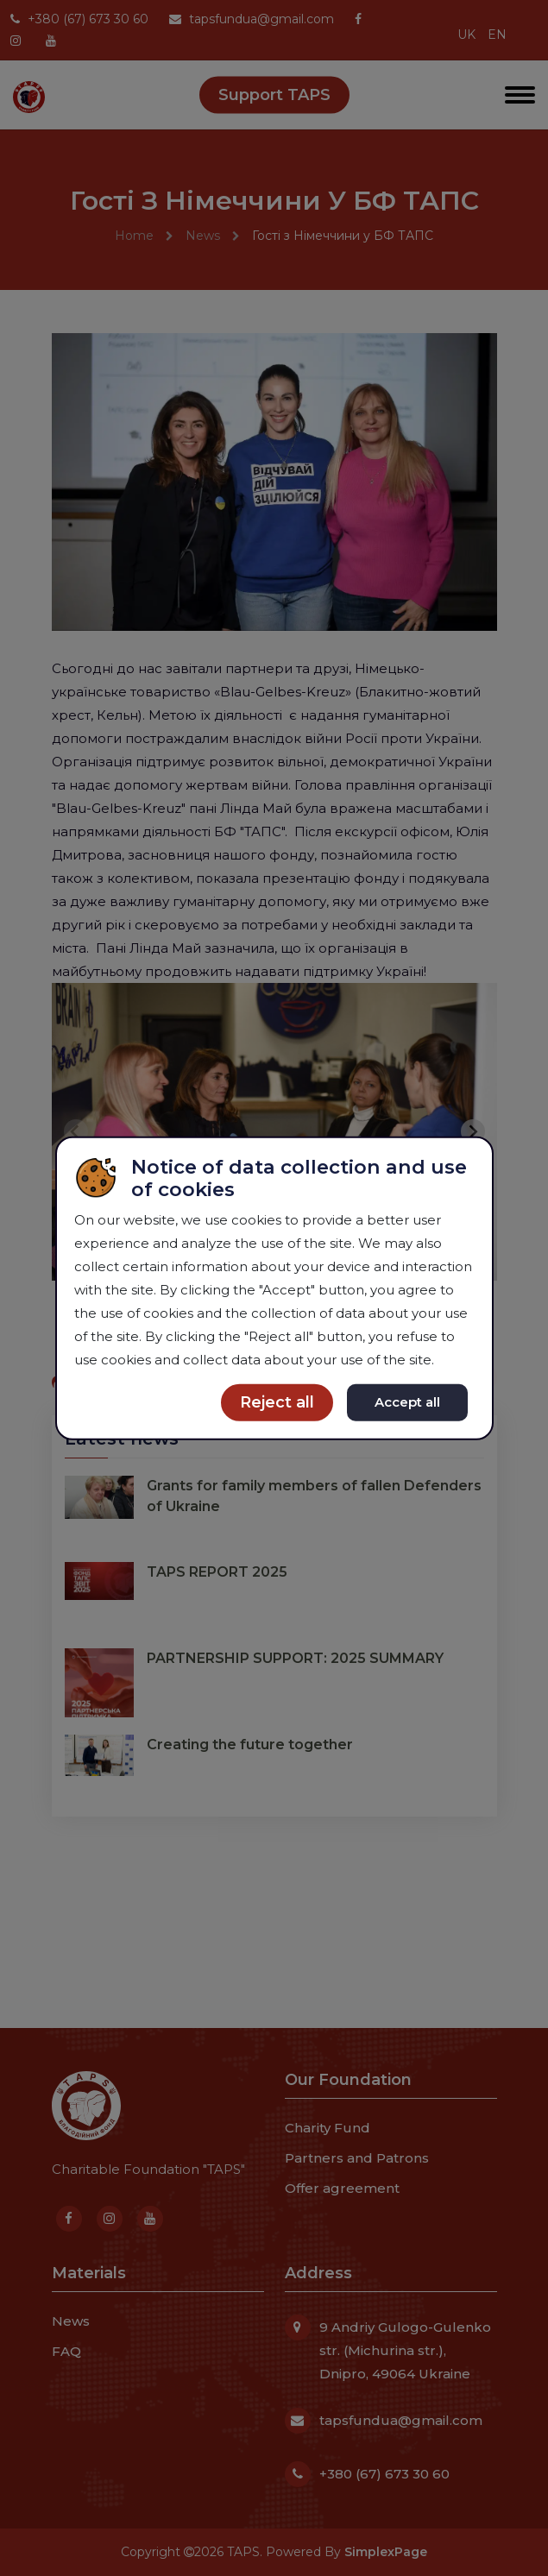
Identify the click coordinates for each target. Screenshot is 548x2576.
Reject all (277, 1402)
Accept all (407, 1402)
